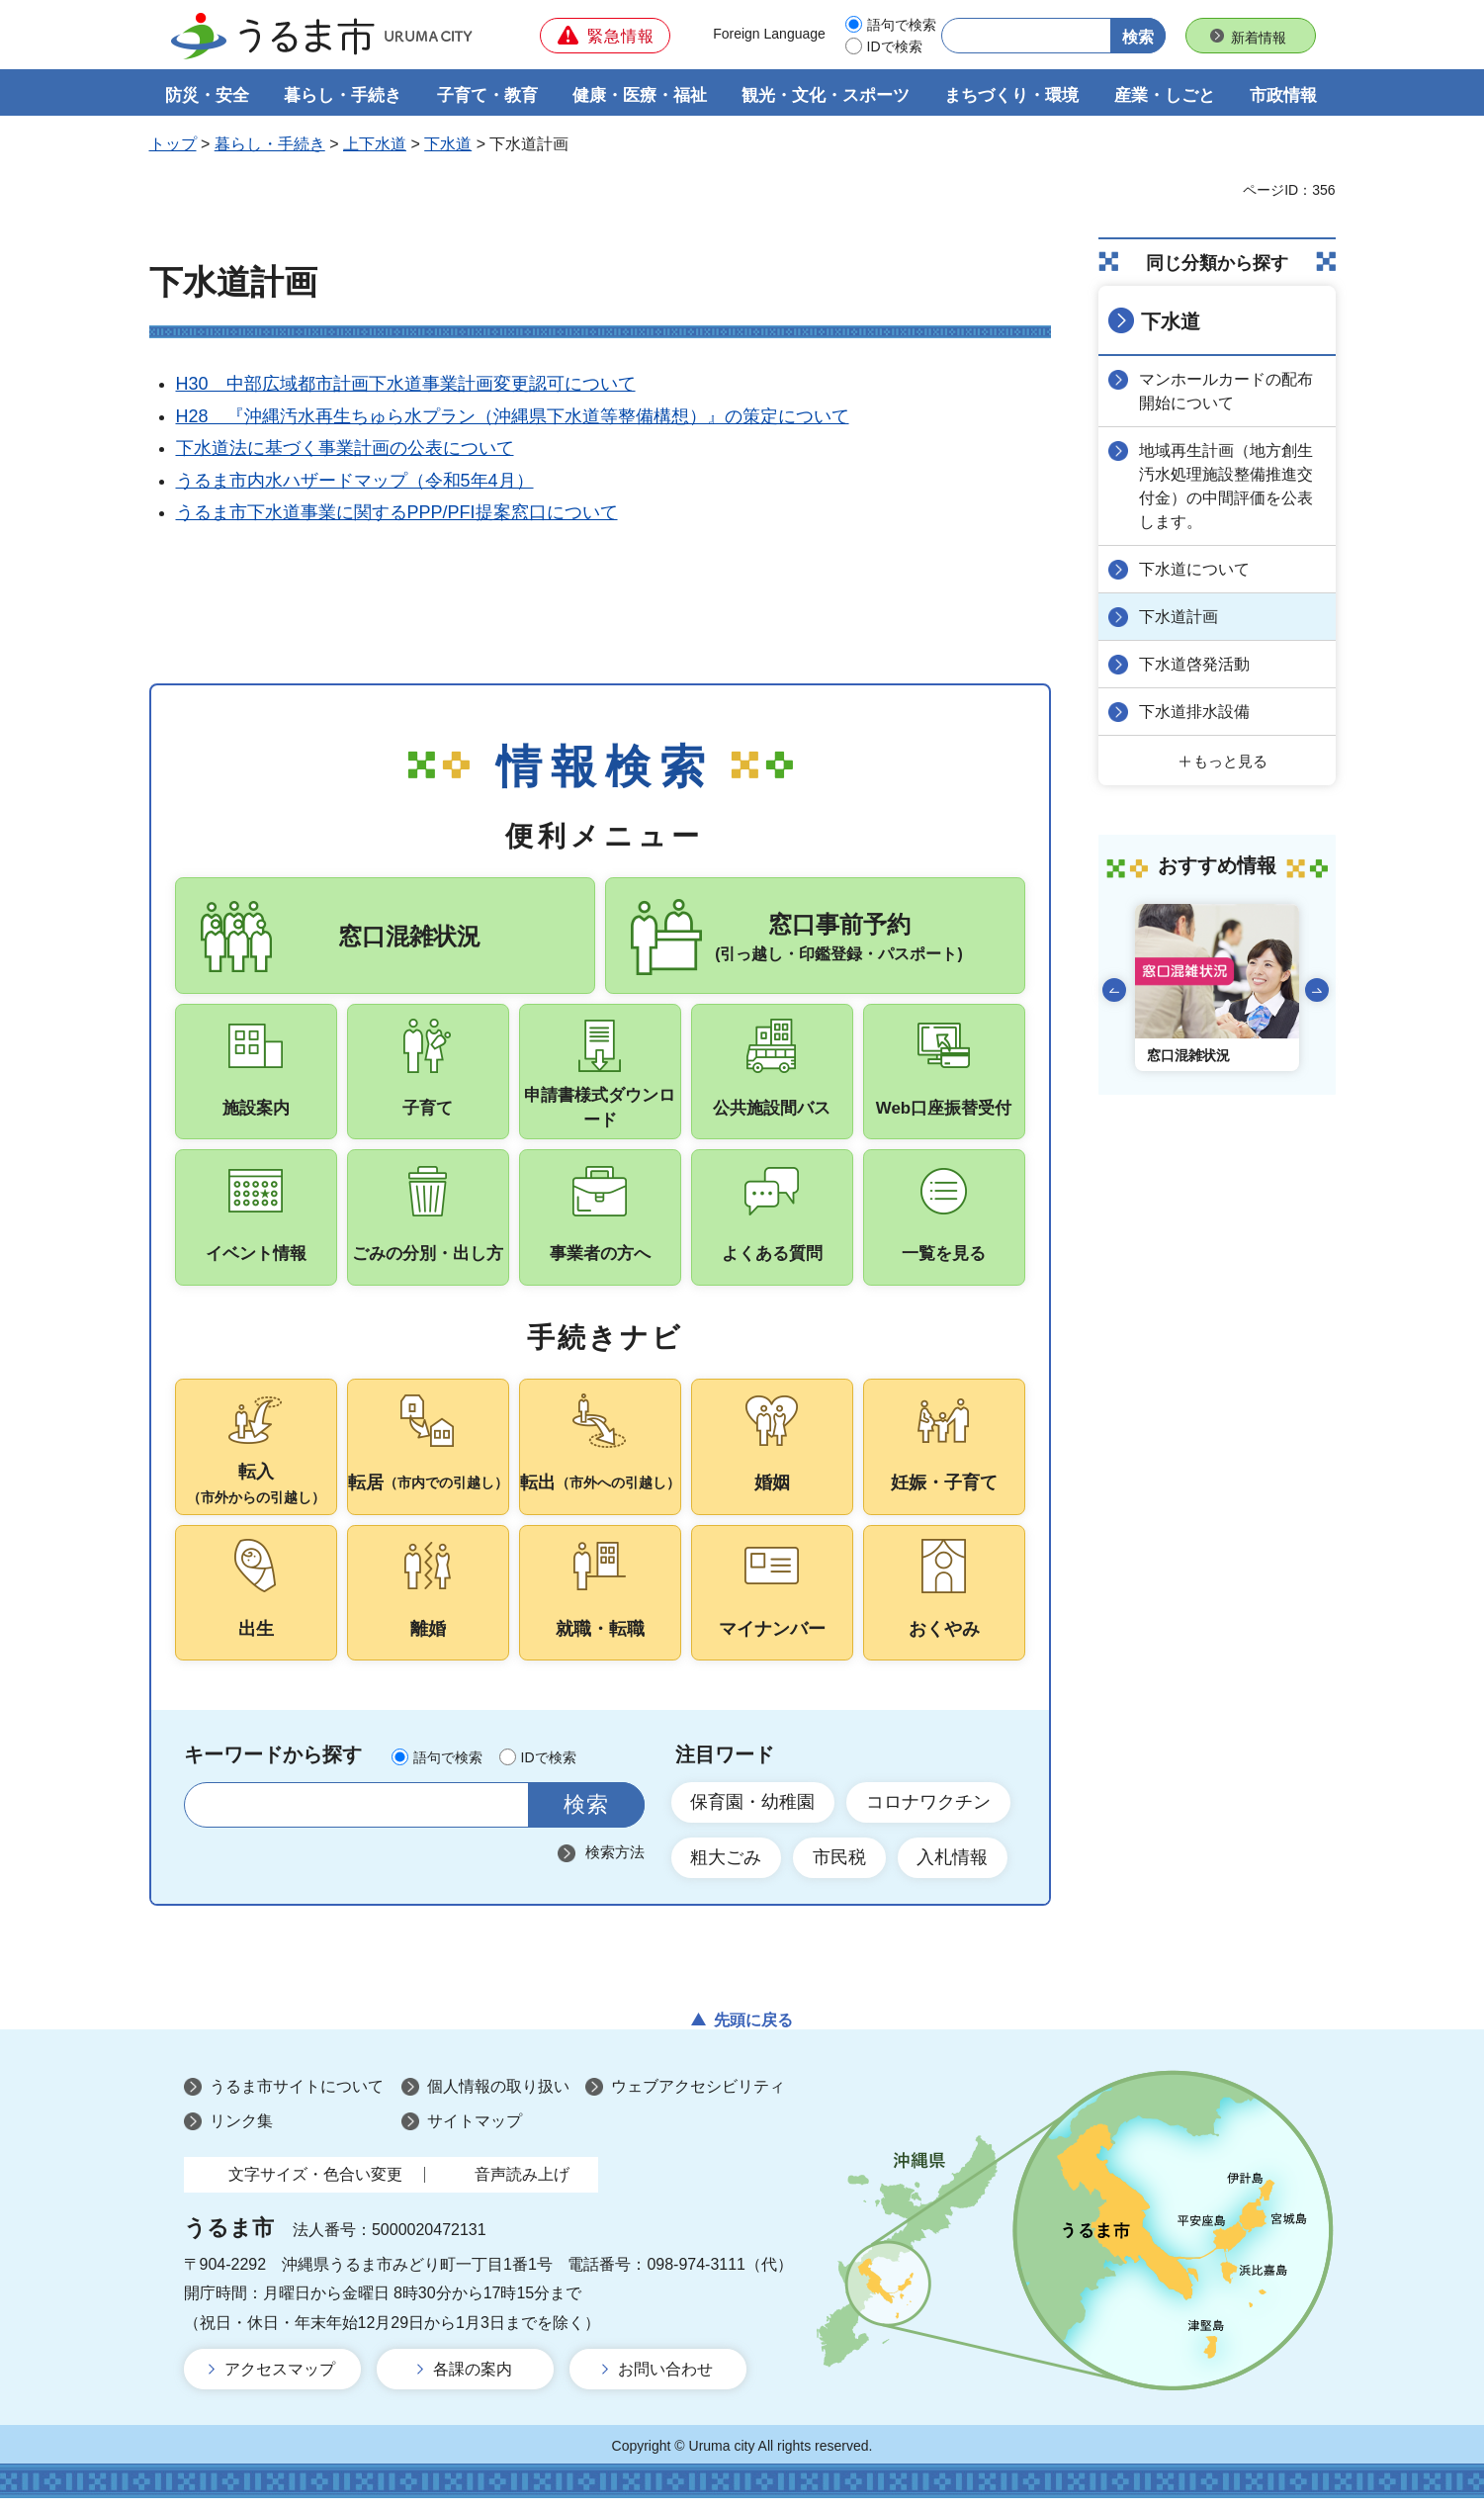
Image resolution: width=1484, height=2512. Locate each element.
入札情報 (954, 1870)
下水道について (1195, 569)
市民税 (840, 1870)
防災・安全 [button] (207, 95)
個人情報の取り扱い (498, 2099)
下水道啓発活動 (1195, 664)
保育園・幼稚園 (753, 1815)
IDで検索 (894, 46)
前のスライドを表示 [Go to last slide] (1114, 990)
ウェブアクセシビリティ (698, 2099)
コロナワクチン (929, 1815)
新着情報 (1258, 37)
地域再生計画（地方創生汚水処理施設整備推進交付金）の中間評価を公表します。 (1227, 486)
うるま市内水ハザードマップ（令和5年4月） (355, 481)
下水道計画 (1179, 616)
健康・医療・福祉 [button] (639, 95)
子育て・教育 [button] (487, 95)
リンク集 (241, 2133)
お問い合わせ (665, 2383)
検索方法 (615, 1864)
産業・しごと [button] (1164, 95)
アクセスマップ (279, 2383)
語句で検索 (901, 25)
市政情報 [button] (1283, 95)
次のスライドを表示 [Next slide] (1317, 990)
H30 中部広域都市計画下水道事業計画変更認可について (406, 385)
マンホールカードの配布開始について (1227, 391)
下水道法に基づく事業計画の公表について (345, 449)
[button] (605, 35)
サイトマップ (474, 2133)
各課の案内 (472, 2383)
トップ (173, 144)
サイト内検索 (211, 1817)
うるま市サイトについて (297, 2099)
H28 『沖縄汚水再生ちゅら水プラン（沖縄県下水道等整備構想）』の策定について (512, 416)
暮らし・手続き (270, 144)
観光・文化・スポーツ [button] (826, 95)
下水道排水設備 (1195, 711)
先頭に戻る (753, 2032)
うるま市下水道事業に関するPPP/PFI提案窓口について (397, 512)
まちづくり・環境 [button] (1011, 95)
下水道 (448, 144)
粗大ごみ (726, 1870)
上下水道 (374, 144)
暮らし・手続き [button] (342, 95)
